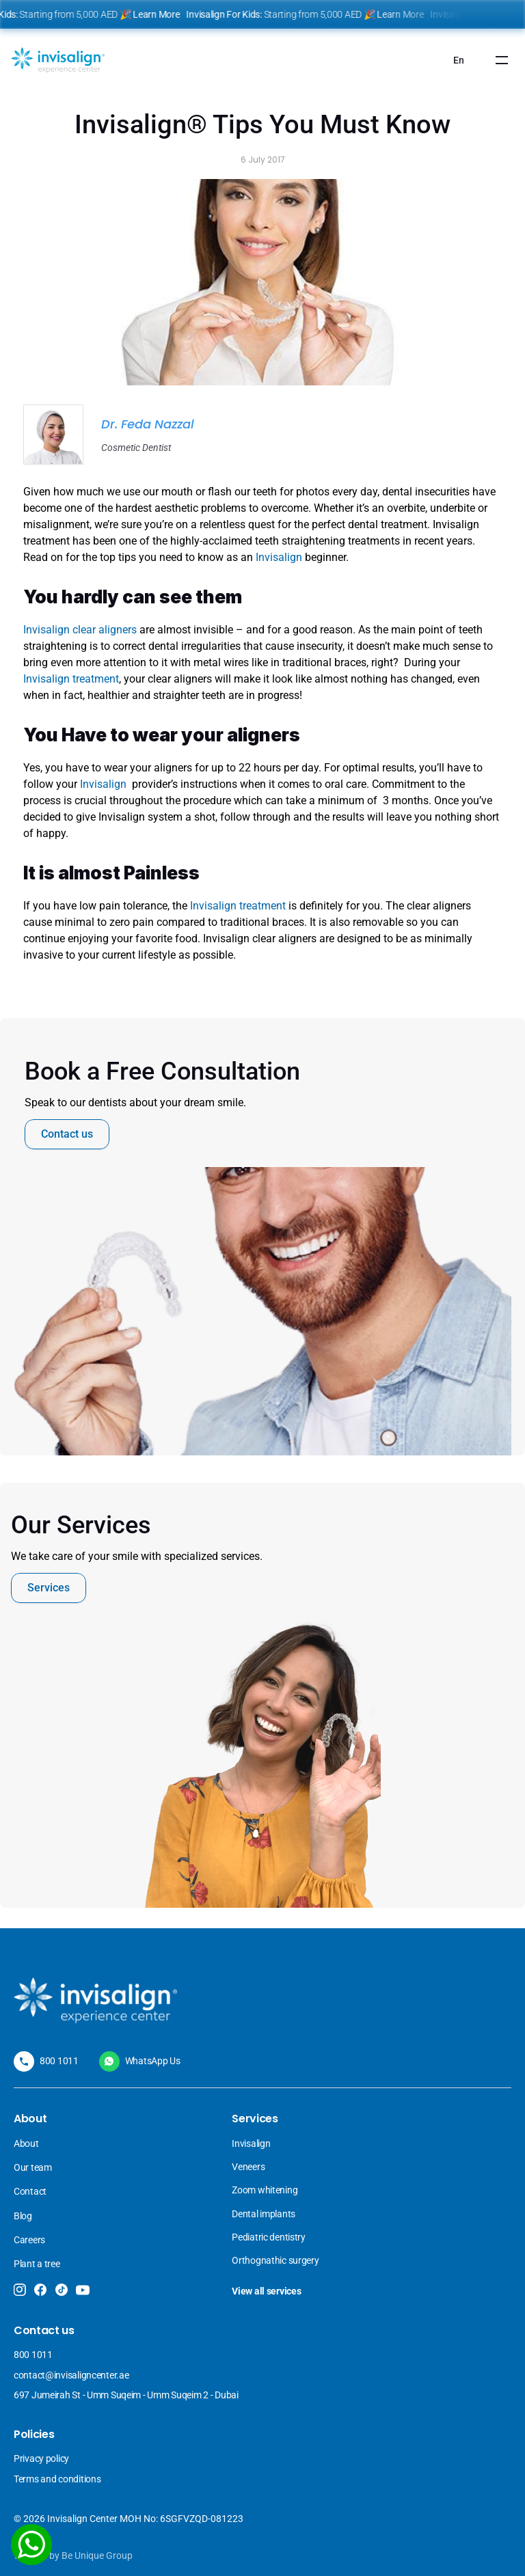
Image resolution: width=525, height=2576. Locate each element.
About (26, 2143)
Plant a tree (37, 2263)
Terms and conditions (57, 2479)
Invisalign (280, 557)
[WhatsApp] (31, 2544)
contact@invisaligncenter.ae (71, 2375)
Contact (30, 2191)
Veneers (249, 2166)
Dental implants (263, 2213)
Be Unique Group (97, 2555)
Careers (29, 2239)
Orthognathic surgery (275, 2260)
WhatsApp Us (152, 2060)
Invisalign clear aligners (80, 629)
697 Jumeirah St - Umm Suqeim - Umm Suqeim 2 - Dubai (126, 2394)
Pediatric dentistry (269, 2237)
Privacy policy (41, 2458)
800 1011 (59, 2060)
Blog (23, 2215)
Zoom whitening (264, 2189)
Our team (33, 2167)
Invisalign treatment (71, 678)
